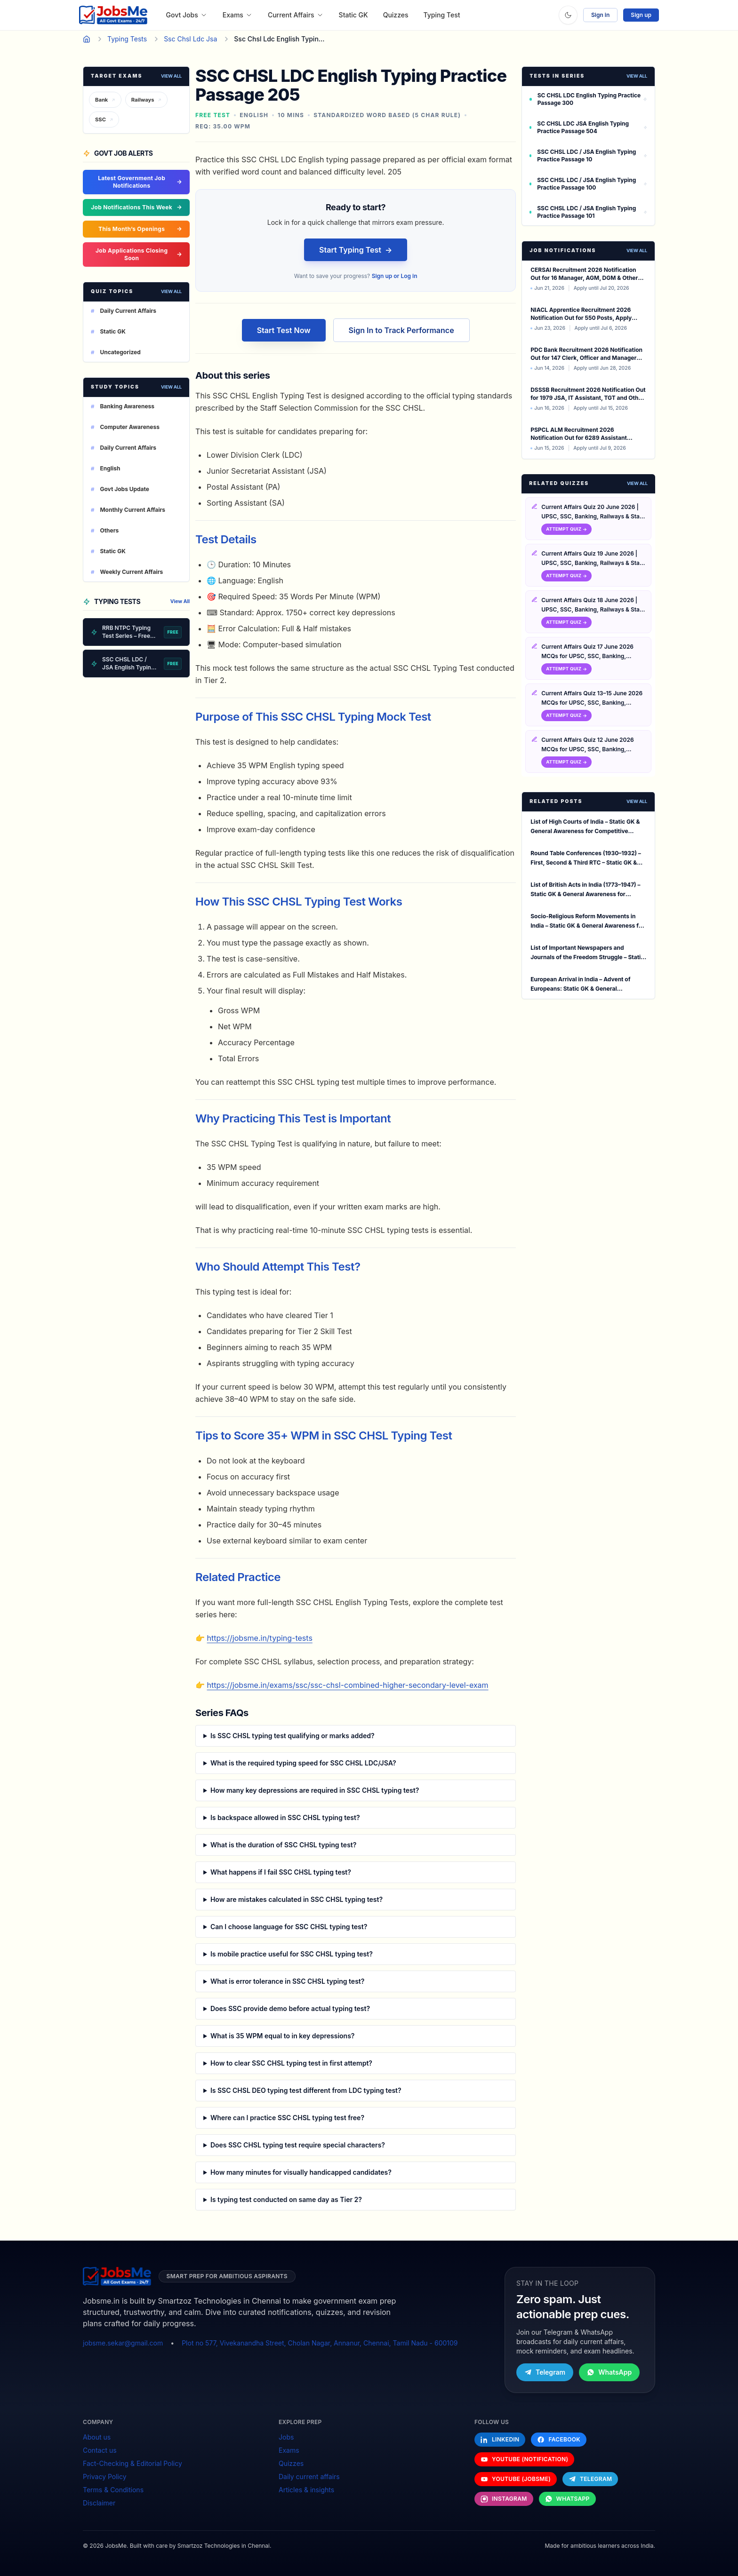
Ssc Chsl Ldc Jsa (190, 39)
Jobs (286, 2437)
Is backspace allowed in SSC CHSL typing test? (285, 1817)
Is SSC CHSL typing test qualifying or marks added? (292, 1736)
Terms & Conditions (113, 2490)
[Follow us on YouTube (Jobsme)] (515, 2479)
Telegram (544, 2372)
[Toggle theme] (568, 15)
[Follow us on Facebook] (558, 2440)
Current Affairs (296, 15)
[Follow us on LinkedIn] (499, 2440)
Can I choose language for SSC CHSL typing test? (288, 1927)
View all (636, 250)
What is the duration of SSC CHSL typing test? (283, 1845)
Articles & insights (306, 2490)
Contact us (100, 2450)
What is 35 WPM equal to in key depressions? (282, 2036)
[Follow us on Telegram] (590, 2479)
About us (97, 2437)
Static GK (353, 15)
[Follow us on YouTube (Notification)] (524, 2459)
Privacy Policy (105, 2477)
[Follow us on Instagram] (503, 2499)
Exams (238, 15)
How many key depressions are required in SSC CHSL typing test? (314, 1790)
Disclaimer (99, 2503)
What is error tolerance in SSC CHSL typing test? (287, 1981)
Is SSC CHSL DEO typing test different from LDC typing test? (305, 2090)
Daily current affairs (309, 2477)
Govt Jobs (187, 15)
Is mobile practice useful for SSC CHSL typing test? (291, 1954)
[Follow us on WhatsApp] (567, 2499)
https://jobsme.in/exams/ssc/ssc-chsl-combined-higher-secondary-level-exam (348, 1685)
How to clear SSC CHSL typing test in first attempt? (291, 2063)
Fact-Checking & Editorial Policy (132, 2463)
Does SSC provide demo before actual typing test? (290, 2008)
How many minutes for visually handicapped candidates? (301, 2172)
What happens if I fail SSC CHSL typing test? (280, 1872)
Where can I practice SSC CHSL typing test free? (287, 2118)
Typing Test (442, 15)
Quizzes (396, 15)
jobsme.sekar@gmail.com (123, 2343)
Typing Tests (127, 39)
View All (171, 76)
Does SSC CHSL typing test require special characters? (297, 2145)
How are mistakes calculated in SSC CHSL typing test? (296, 1899)
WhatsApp (609, 2372)
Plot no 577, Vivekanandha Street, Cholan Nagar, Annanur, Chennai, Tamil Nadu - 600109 (319, 2343)
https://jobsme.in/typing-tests (260, 1638)
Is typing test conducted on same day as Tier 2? (286, 2199)
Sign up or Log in (394, 275)
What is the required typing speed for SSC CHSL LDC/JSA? (303, 1763)
